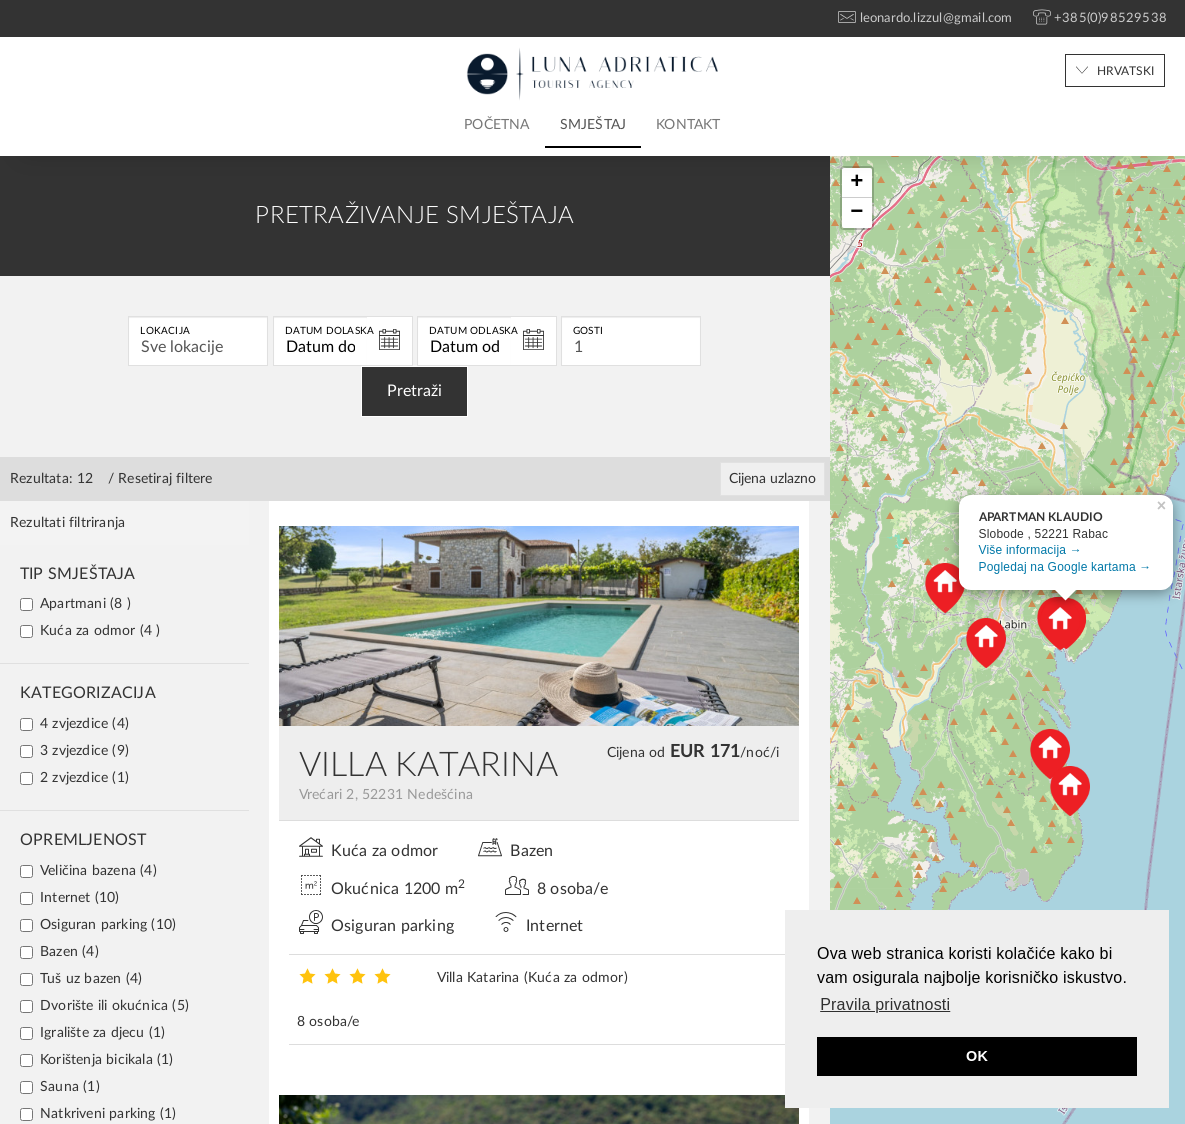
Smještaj (593, 125)
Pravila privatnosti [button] (885, 1004)
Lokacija (165, 331)
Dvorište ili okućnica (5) (104, 1006)
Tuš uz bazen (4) (81, 979)
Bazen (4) (59, 952)
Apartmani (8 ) (75, 604)
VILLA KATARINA (429, 766)
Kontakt (688, 125)
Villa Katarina (532, 978)
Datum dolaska (330, 331)
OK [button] (977, 1056)
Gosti (588, 331)
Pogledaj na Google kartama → (1065, 567)
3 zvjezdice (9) (74, 751)
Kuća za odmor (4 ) (90, 631)
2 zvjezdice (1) (74, 778)
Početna (496, 125)
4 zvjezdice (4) (74, 724)
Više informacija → (1030, 550)
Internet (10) (70, 898)
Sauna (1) (60, 1087)
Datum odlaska (474, 331)
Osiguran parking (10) (98, 925)
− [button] (856, 213)
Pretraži (414, 391)
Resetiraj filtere (165, 479)
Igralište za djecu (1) (92, 1033)
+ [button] (856, 183)
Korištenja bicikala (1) (97, 1060)
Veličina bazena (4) (88, 871)
